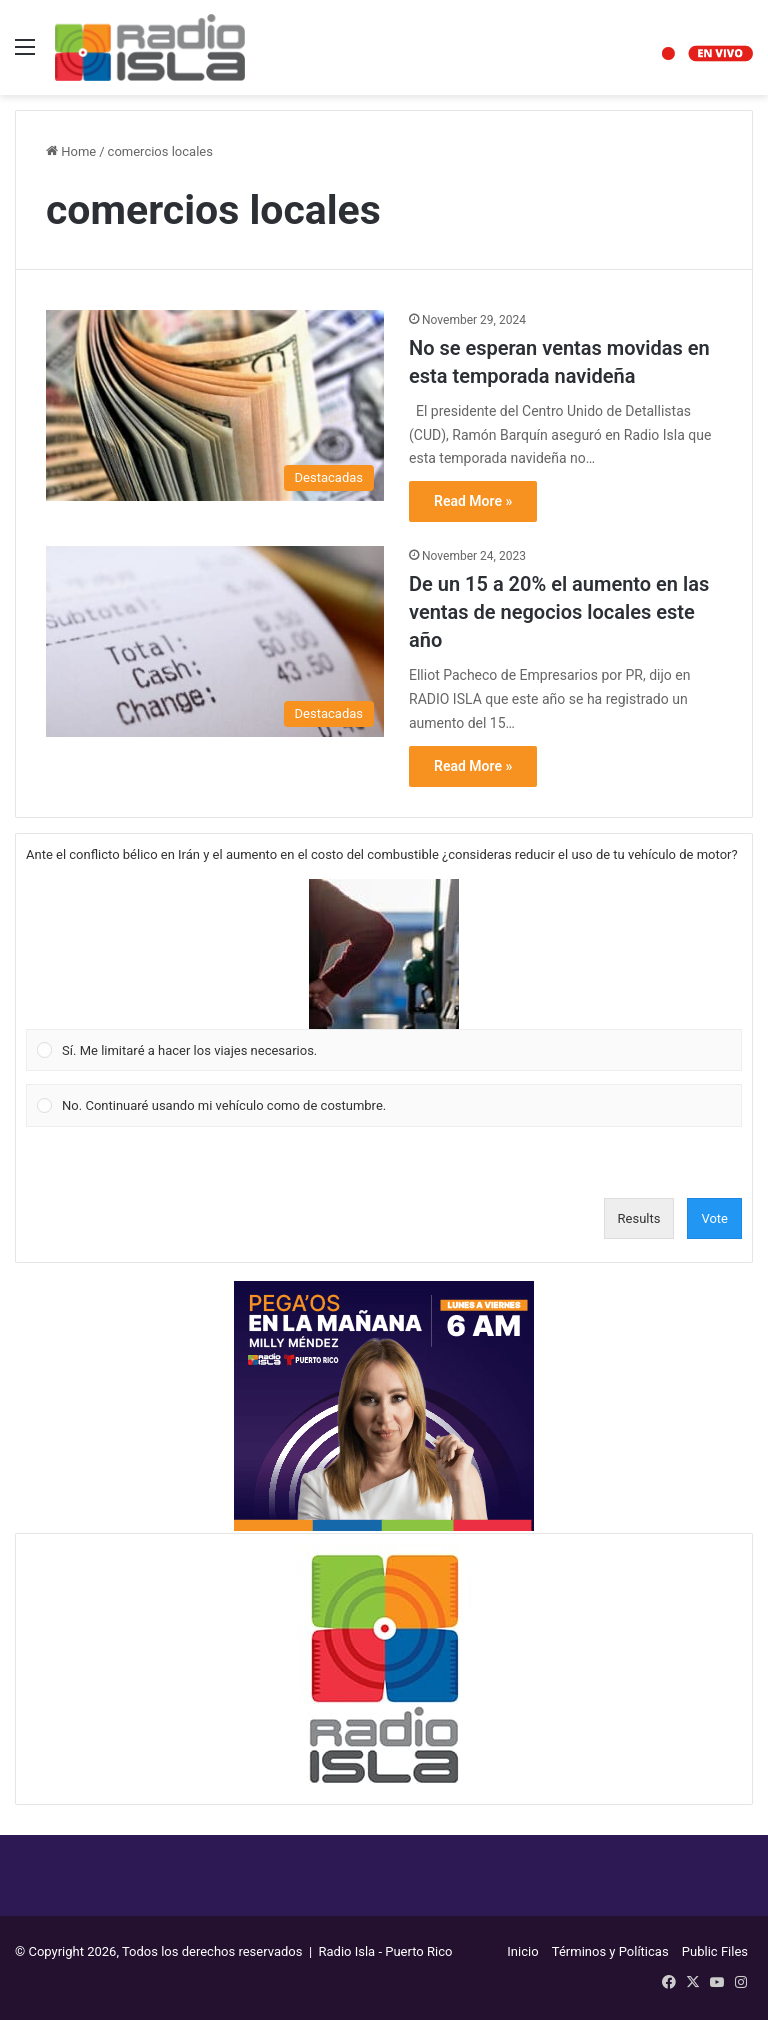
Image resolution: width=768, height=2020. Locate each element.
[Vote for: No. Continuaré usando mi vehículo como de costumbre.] (384, 1106)
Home (71, 151)
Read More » (473, 501)
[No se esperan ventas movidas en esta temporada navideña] (215, 405)
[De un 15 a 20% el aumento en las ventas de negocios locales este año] (215, 641)
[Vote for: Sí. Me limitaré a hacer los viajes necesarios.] (384, 975)
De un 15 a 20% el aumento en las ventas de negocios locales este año (559, 612)
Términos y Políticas (610, 1951)
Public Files (715, 1951)
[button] (384, 954)
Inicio (522, 1951)
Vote (714, 1218)
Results (639, 1218)
